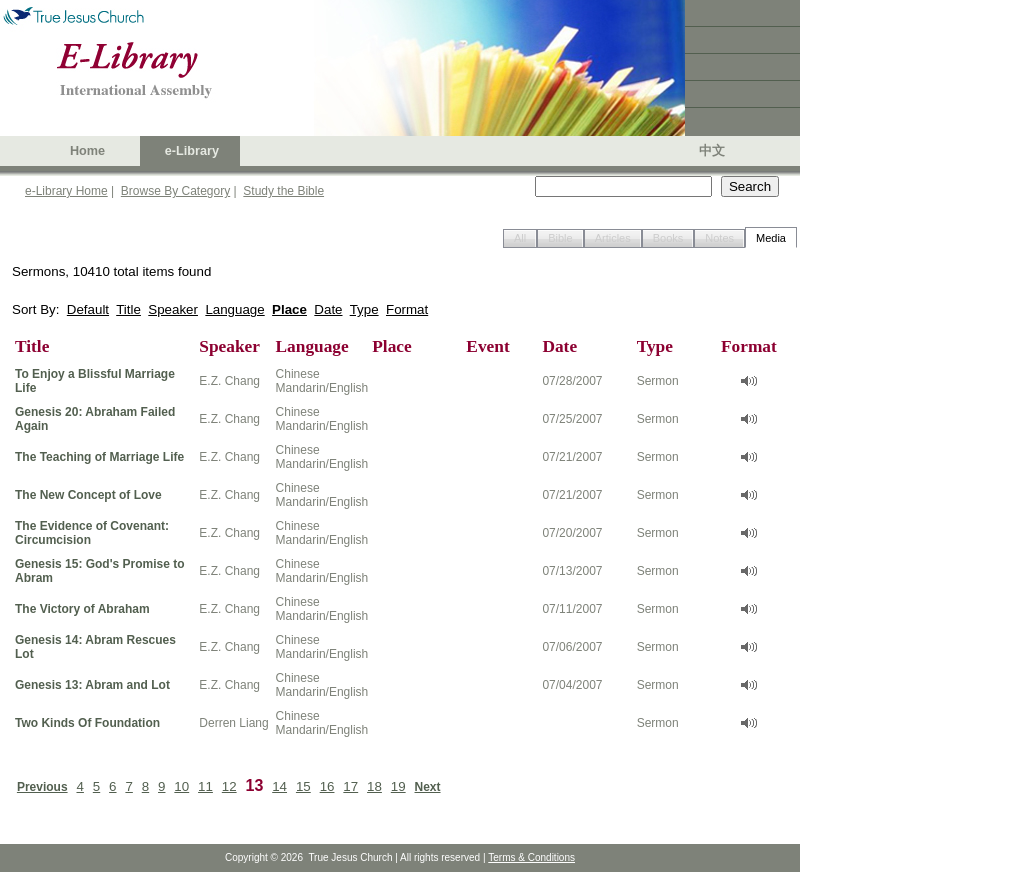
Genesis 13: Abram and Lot (92, 685)
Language (234, 309)
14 (279, 786)
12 (229, 786)
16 (327, 786)
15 (303, 786)
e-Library (192, 151)
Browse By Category (175, 191)
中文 (712, 151)
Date (328, 309)
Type (364, 309)
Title (128, 309)
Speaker (173, 309)
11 (205, 786)
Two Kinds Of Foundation (87, 723)
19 (398, 786)
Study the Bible (283, 191)
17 (350, 786)
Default (88, 309)
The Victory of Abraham (82, 609)
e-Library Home (66, 191)
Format (407, 309)
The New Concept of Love (88, 495)
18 (374, 786)
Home (87, 151)
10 (181, 786)
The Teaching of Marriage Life (99, 457)
